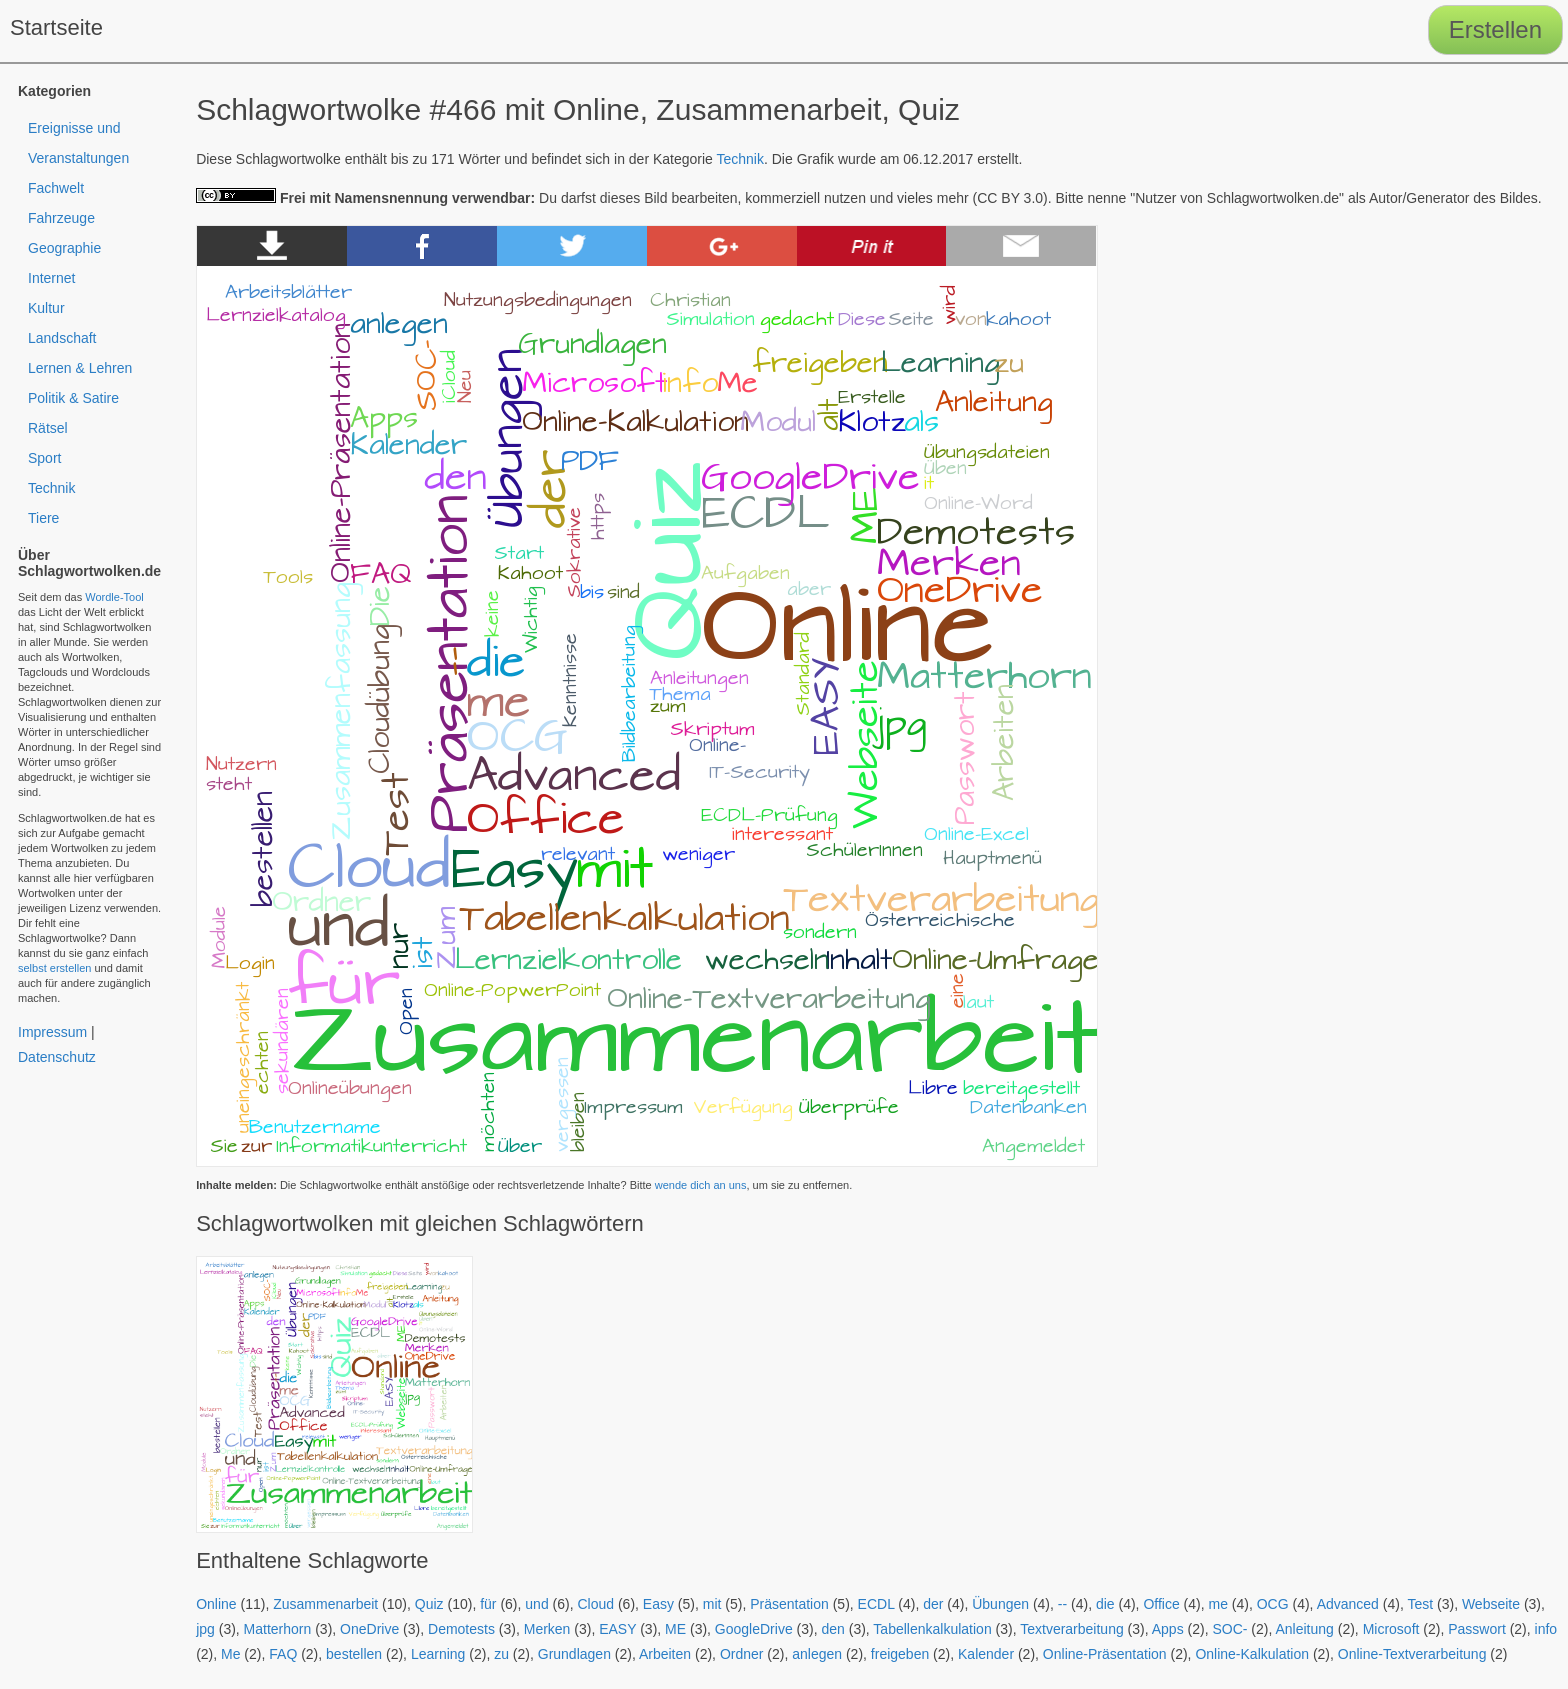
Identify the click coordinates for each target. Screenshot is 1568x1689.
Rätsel (48, 428)
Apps (1168, 1629)
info (1546, 1629)
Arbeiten (665, 1654)
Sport (44, 458)
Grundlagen (574, 1654)
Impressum (52, 1032)
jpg (205, 1629)
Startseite (56, 27)
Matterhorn (278, 1629)
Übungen (1000, 1604)
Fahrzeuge (61, 218)
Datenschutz (57, 1057)
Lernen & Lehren (80, 368)
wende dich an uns (701, 1185)
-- (1062, 1604)
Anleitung (1304, 1629)
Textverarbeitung (1072, 1629)
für (488, 1604)
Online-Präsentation (1105, 1654)
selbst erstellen (54, 968)
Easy (658, 1604)
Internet (51, 278)
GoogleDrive (754, 1629)
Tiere (43, 518)
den (832, 1629)
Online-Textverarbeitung (1412, 1654)
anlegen (817, 1654)
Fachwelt (56, 188)
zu (501, 1654)
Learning (438, 1654)
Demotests (461, 1629)
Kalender (986, 1654)
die (1105, 1604)
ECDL (876, 1604)
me (1217, 1604)
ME (675, 1629)
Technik (740, 159)
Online (216, 1604)
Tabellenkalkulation (932, 1629)
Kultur (46, 308)
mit (712, 1604)
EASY (617, 1629)
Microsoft (1391, 1629)
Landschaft (62, 338)
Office (1161, 1604)
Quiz (429, 1604)
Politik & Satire (73, 398)
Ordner (742, 1654)
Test (1420, 1604)
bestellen (354, 1654)
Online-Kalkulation (1252, 1654)
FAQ (283, 1654)
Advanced (1348, 1604)
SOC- (1229, 1629)
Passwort (1477, 1629)
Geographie (64, 248)
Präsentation (789, 1604)
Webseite (1491, 1604)
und (536, 1604)
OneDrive (369, 1629)
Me (230, 1654)
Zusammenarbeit (325, 1604)
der (933, 1604)
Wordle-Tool (114, 597)
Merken (547, 1629)
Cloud (595, 1604)
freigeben (900, 1654)
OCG (1273, 1604)
